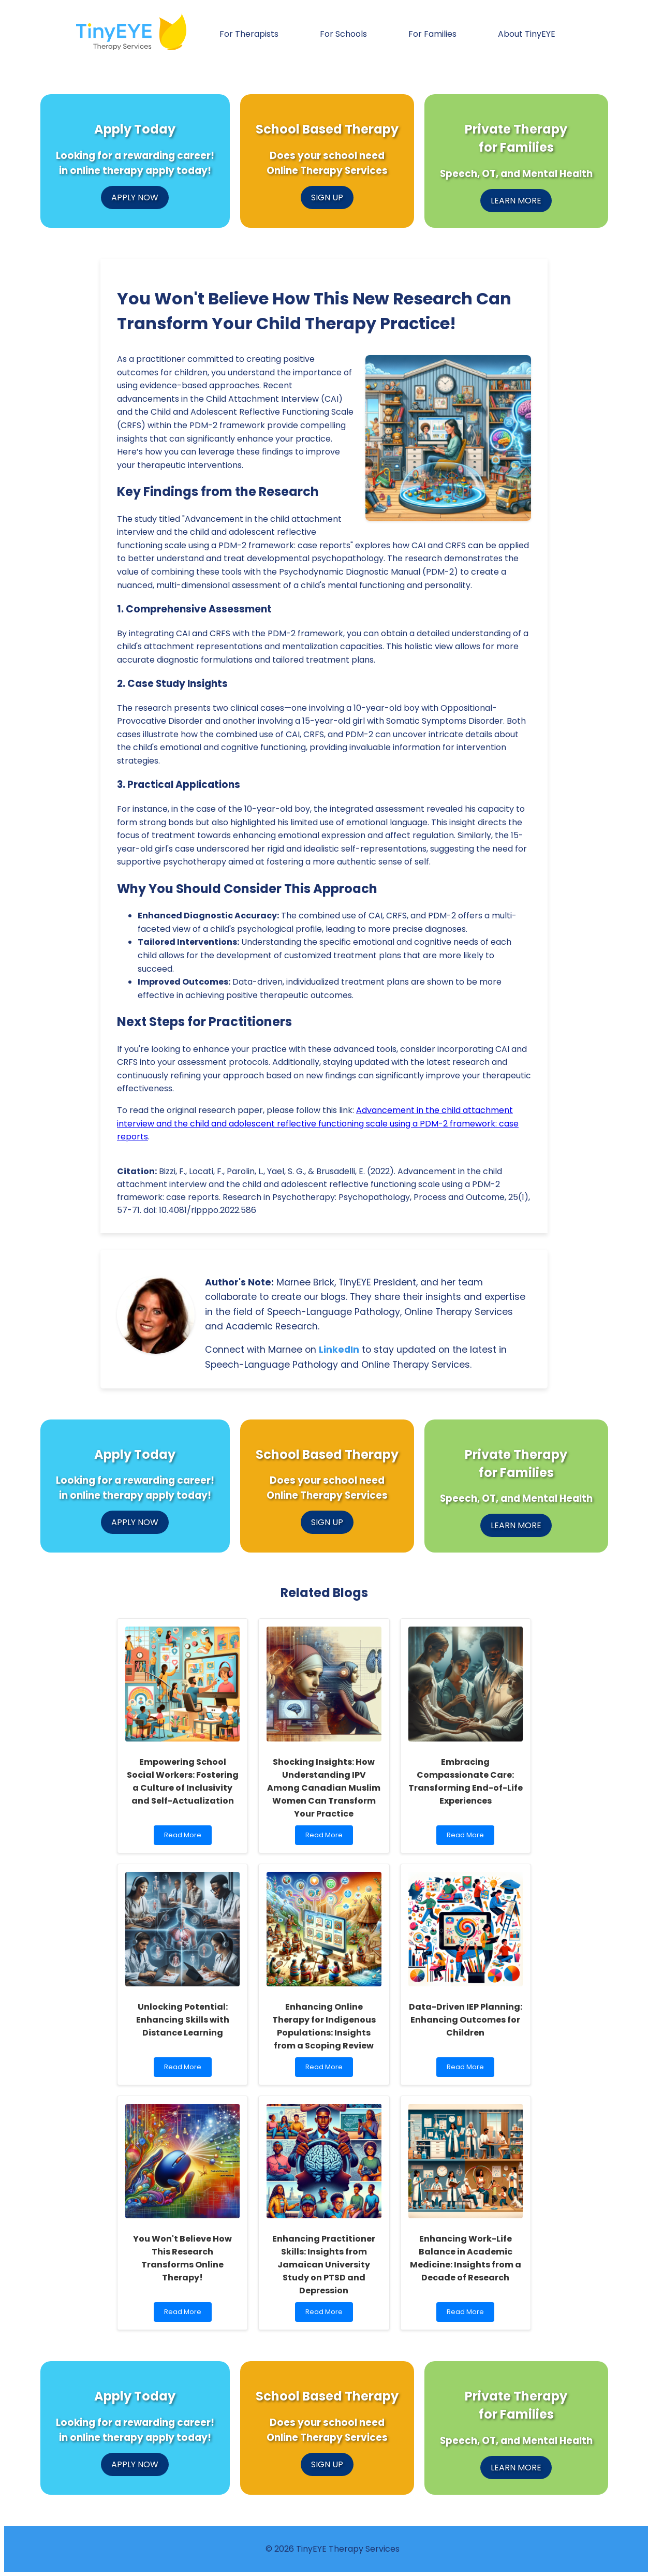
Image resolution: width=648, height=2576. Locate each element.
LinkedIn (339, 1349)
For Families (432, 34)
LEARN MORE (516, 201)
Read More (185, 1837)
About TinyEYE (526, 34)
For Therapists (248, 34)
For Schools (343, 34)
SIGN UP (327, 197)
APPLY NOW (134, 197)
